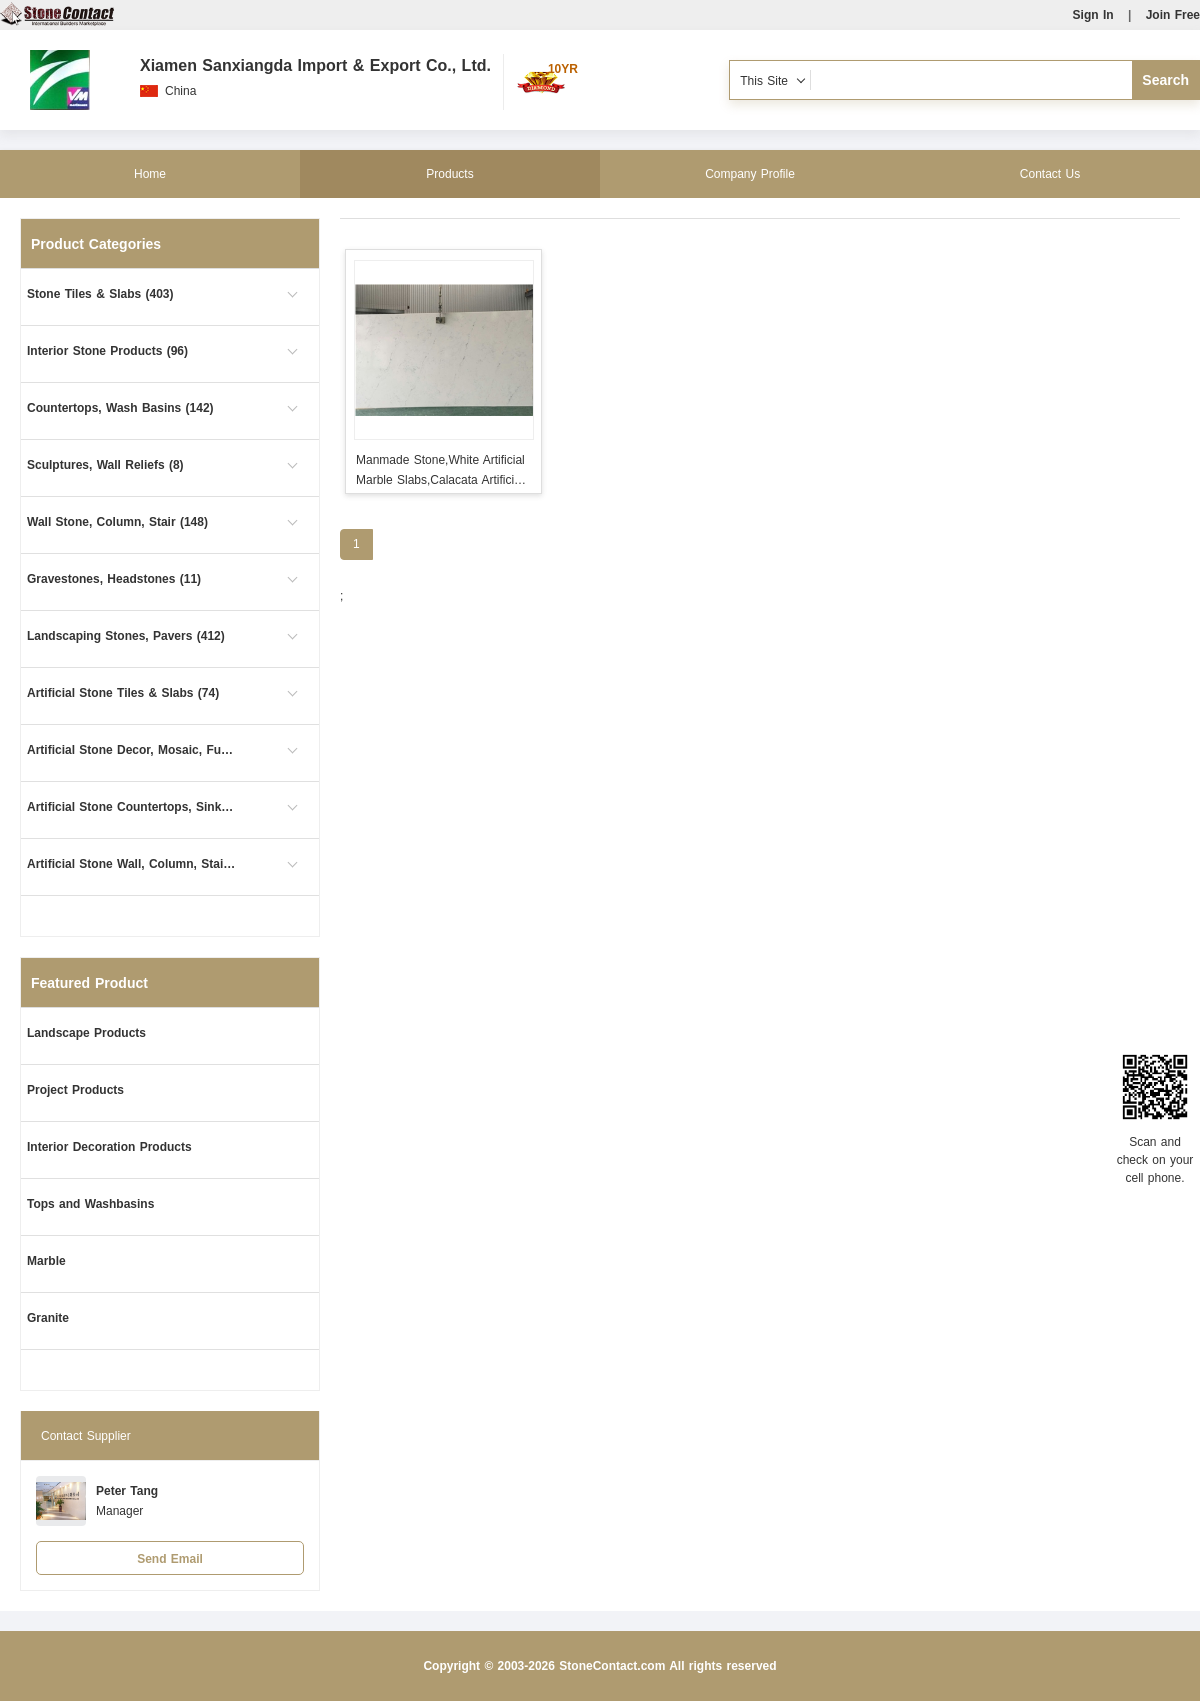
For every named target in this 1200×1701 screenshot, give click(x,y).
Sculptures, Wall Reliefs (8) (105, 465)
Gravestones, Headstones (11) (114, 579)
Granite (48, 1318)
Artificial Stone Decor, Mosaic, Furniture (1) (132, 750)
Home (150, 174)
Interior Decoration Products (109, 1147)
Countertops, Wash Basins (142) (120, 408)
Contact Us (1050, 174)
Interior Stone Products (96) (107, 351)
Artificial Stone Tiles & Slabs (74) (123, 693)
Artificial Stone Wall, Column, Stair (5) (132, 864)
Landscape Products (86, 1033)
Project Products (75, 1090)
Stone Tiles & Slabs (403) (100, 294)
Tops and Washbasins (90, 1204)
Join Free (1173, 15)
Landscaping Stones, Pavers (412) (126, 636)
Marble (46, 1261)
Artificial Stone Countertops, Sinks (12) (132, 807)
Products (449, 174)
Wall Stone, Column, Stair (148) (117, 522)
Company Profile (750, 174)
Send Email (170, 1559)
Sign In (1093, 15)
